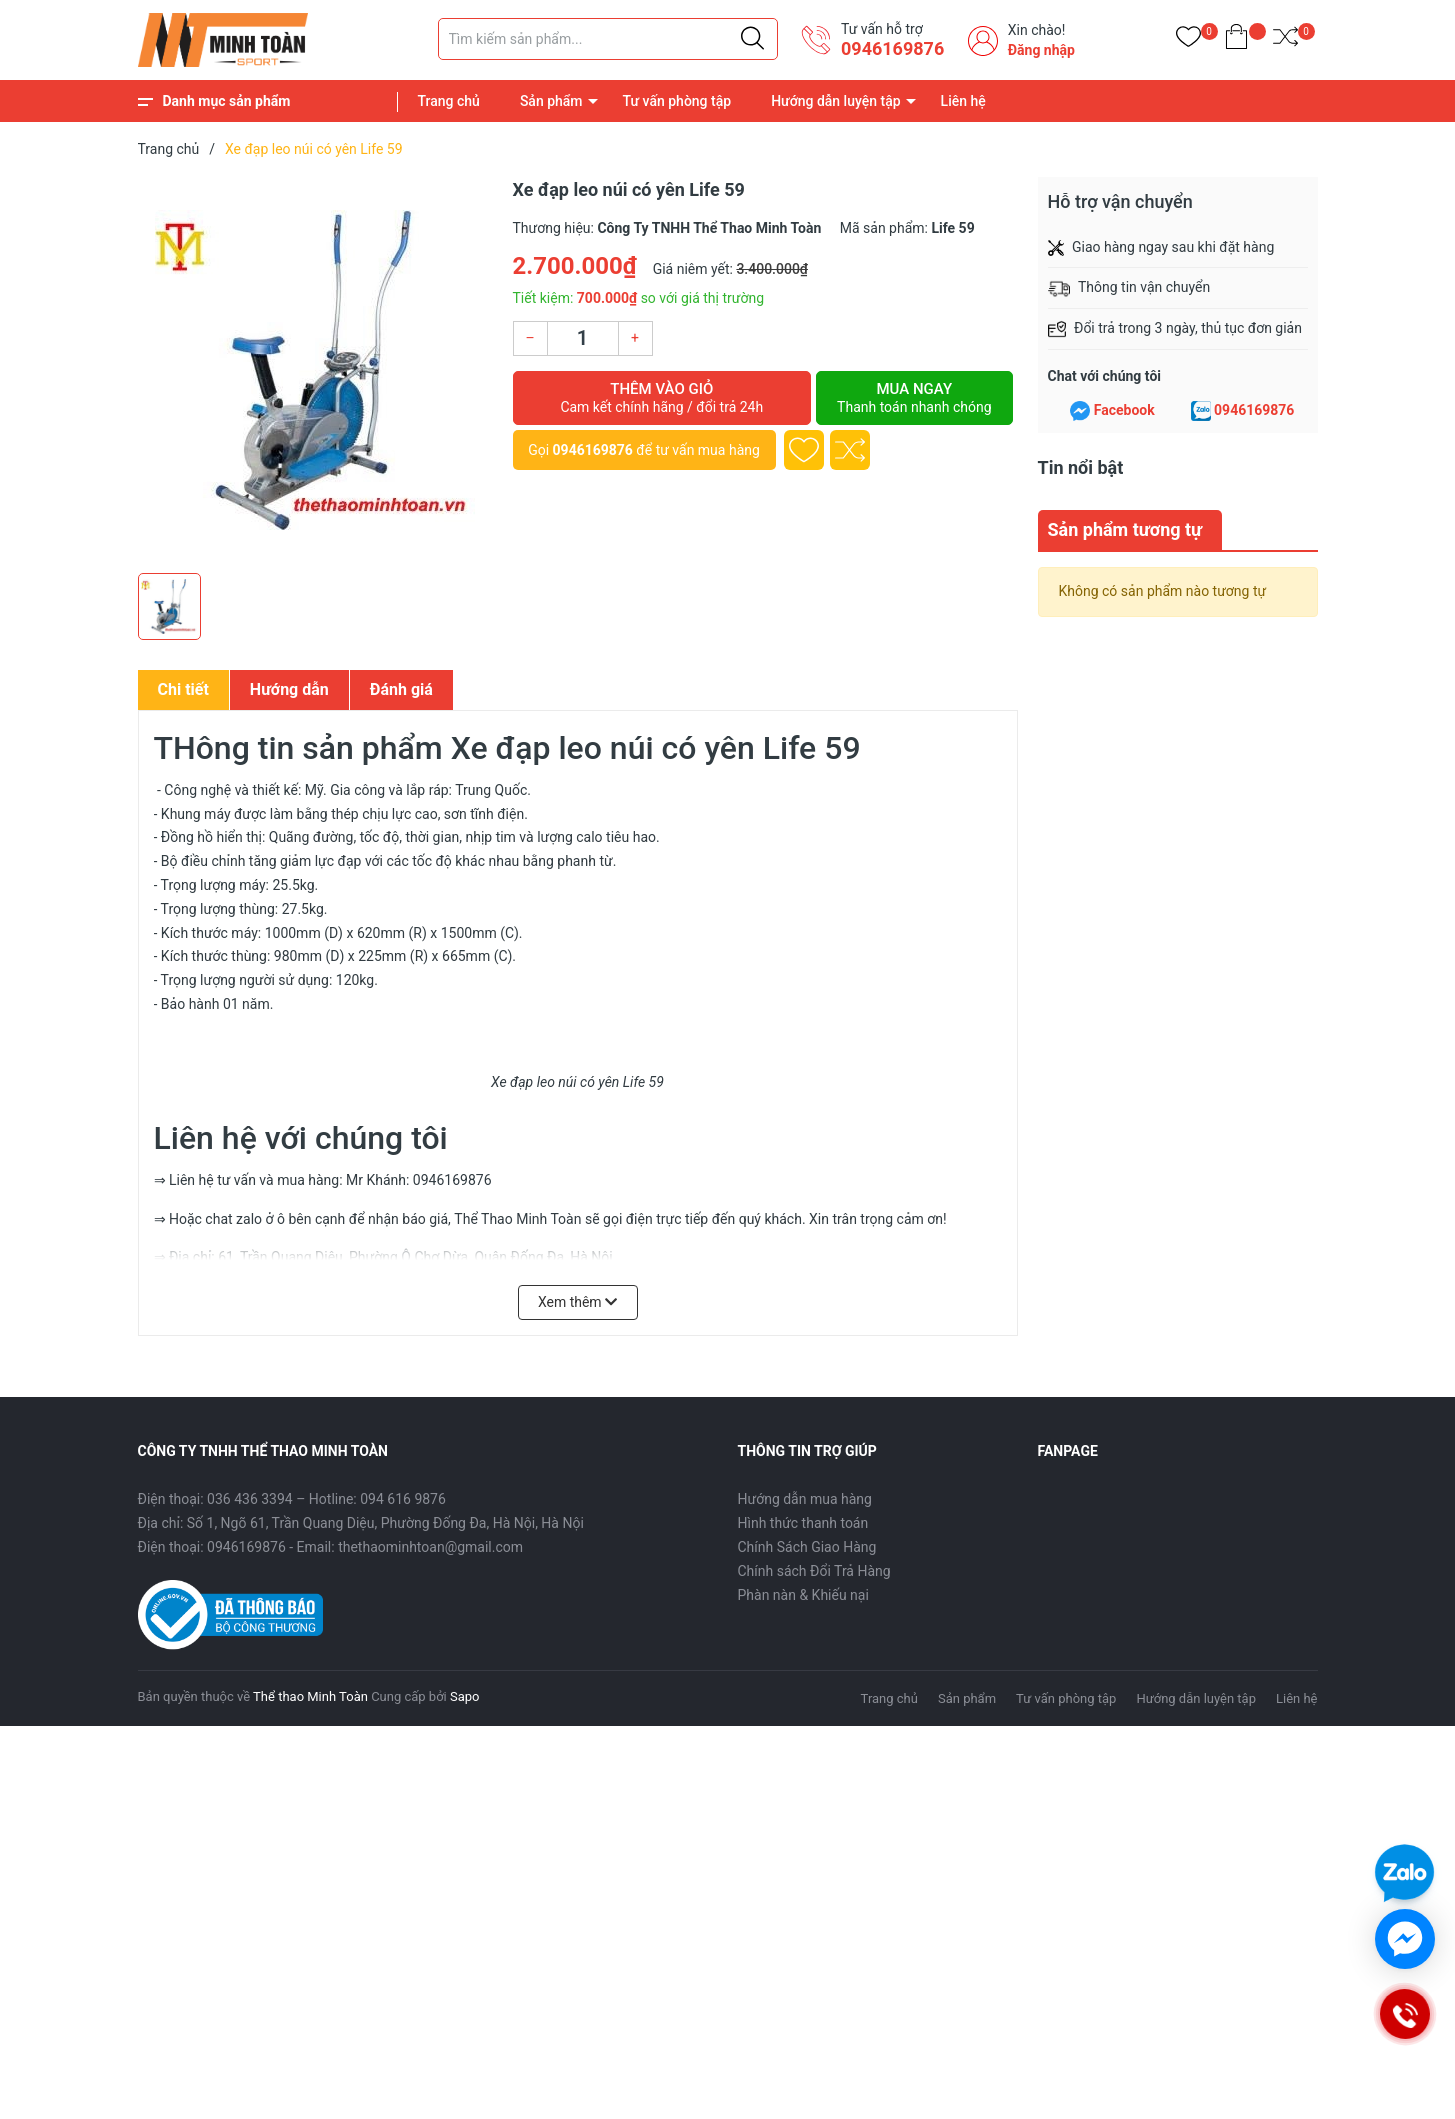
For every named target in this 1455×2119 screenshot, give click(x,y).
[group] (315, 370)
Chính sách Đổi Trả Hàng (814, 1571)
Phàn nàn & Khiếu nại (803, 1595)
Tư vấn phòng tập (677, 101)
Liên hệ (963, 101)
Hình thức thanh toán (803, 1523)
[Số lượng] (583, 338)
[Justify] (752, 39)
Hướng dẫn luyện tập (835, 101)
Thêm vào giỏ (662, 398)
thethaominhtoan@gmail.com (430, 1547)
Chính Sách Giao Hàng (807, 1547)
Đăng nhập (1041, 50)
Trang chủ (449, 101)
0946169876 (892, 48)
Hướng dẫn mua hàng (805, 1499)
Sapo (465, 1696)
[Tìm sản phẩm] (608, 39)
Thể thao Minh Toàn (310, 1696)
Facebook (1124, 410)
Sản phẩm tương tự (1125, 529)
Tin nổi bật (1081, 467)
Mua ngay (914, 398)
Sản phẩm (551, 101)
